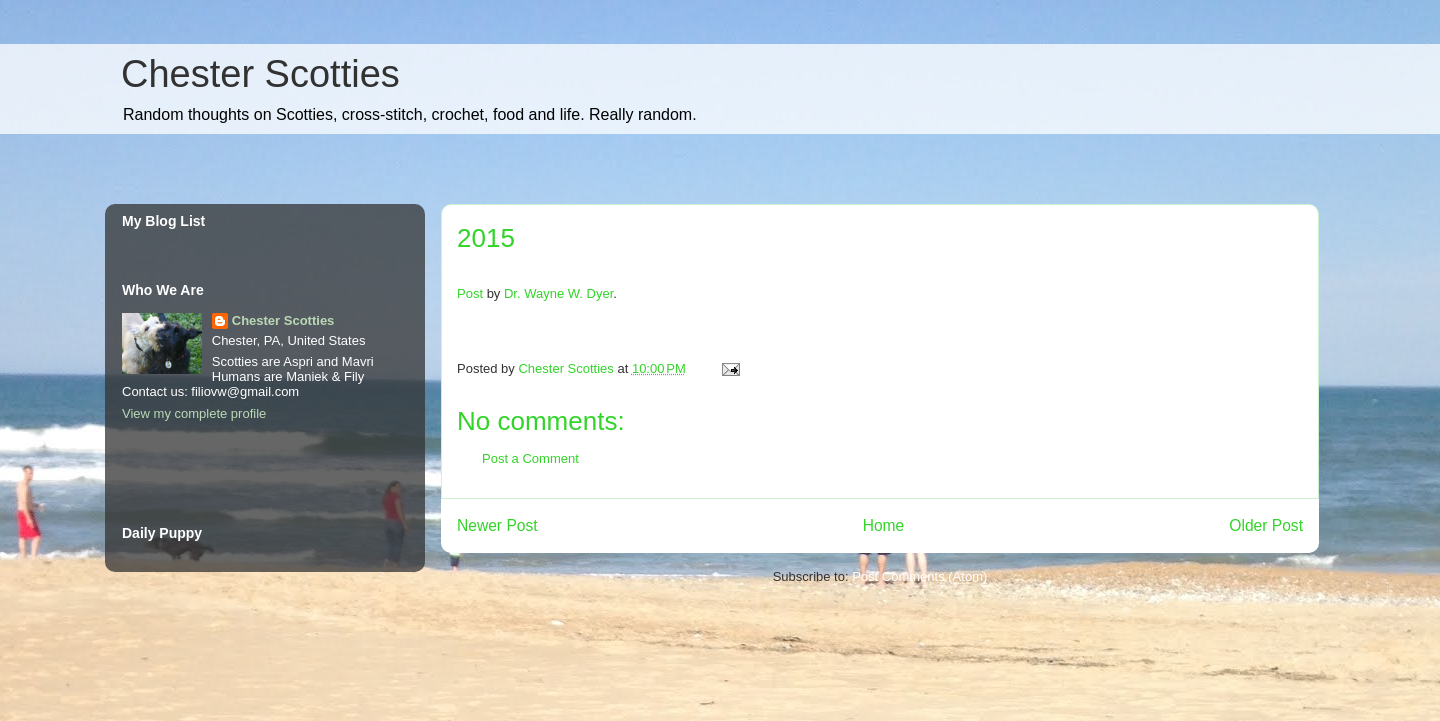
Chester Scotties (260, 74)
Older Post (1266, 525)
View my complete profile (194, 413)
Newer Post (497, 525)
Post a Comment (530, 458)
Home (884, 525)
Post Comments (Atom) (919, 576)
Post (470, 293)
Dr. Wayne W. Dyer (558, 293)
